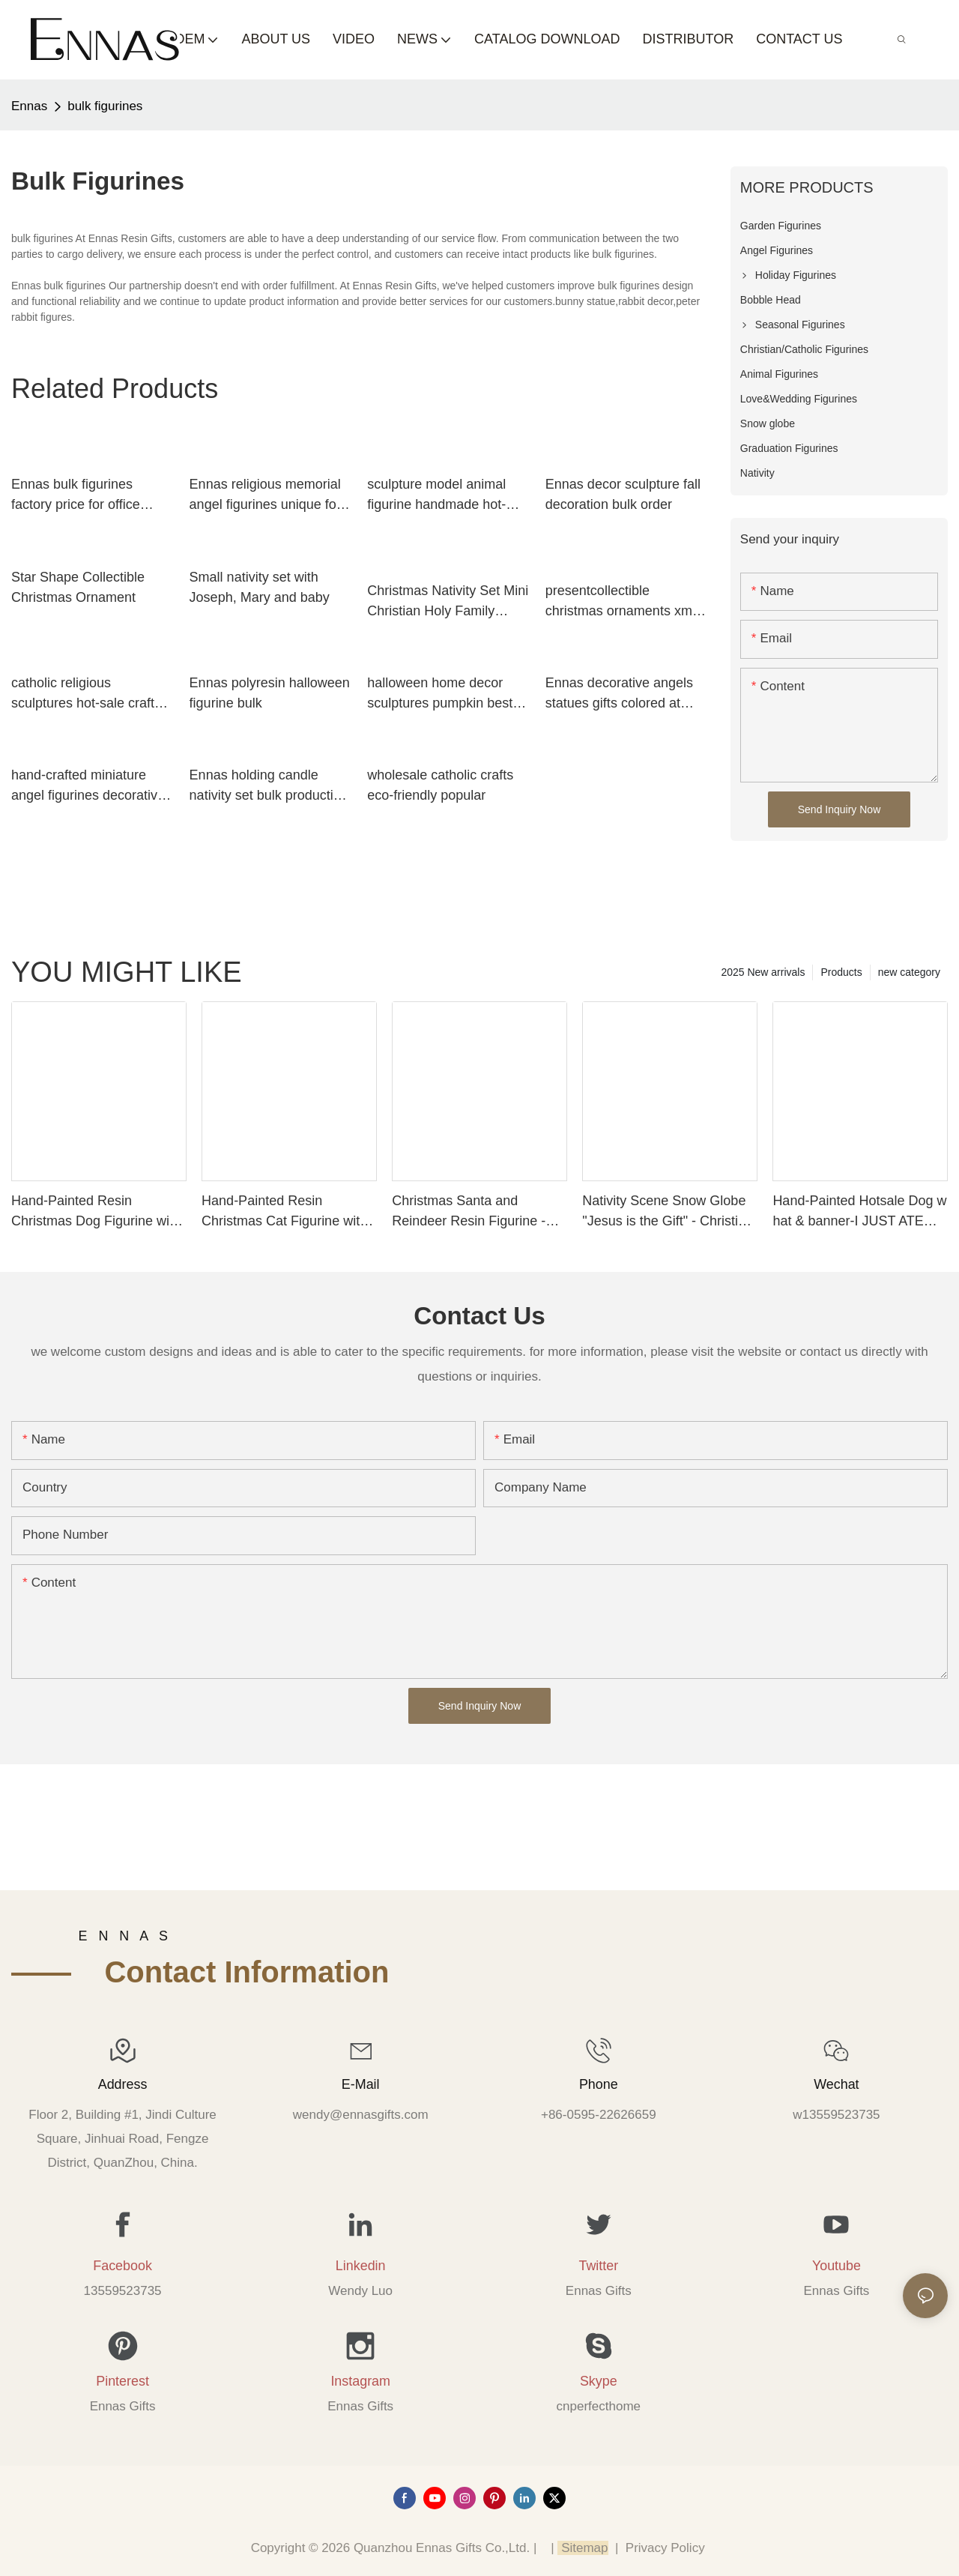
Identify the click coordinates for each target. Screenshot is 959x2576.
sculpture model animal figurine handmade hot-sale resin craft (436, 496)
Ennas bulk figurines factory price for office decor (75, 496)
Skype (598, 2381)
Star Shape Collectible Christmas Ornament (78, 587)
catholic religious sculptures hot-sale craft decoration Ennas (82, 694)
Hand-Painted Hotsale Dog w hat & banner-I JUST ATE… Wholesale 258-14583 (859, 1212)
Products (841, 972)
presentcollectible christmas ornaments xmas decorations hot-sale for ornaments (626, 602)
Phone (598, 2084)
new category (909, 972)
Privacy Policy (665, 2548)
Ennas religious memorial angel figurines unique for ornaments (265, 496)
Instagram (360, 2381)
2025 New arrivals (763, 972)
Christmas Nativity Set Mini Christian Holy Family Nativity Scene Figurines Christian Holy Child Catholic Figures (447, 602)
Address (123, 2084)
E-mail (361, 2084)
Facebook (122, 2265)
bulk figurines (104, 106)
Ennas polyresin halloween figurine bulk (270, 693)
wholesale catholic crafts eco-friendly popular (440, 785)
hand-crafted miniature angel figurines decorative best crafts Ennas (88, 786)
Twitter (598, 2265)
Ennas (29, 106)
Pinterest (122, 2381)
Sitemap (582, 2548)
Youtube (836, 2265)
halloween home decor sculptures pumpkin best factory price (439, 694)
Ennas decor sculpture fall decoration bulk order (623, 494)
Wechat (836, 2084)
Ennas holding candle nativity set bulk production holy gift (269, 786)
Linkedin (361, 2265)
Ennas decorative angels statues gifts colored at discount (619, 694)
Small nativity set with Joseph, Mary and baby (260, 587)
